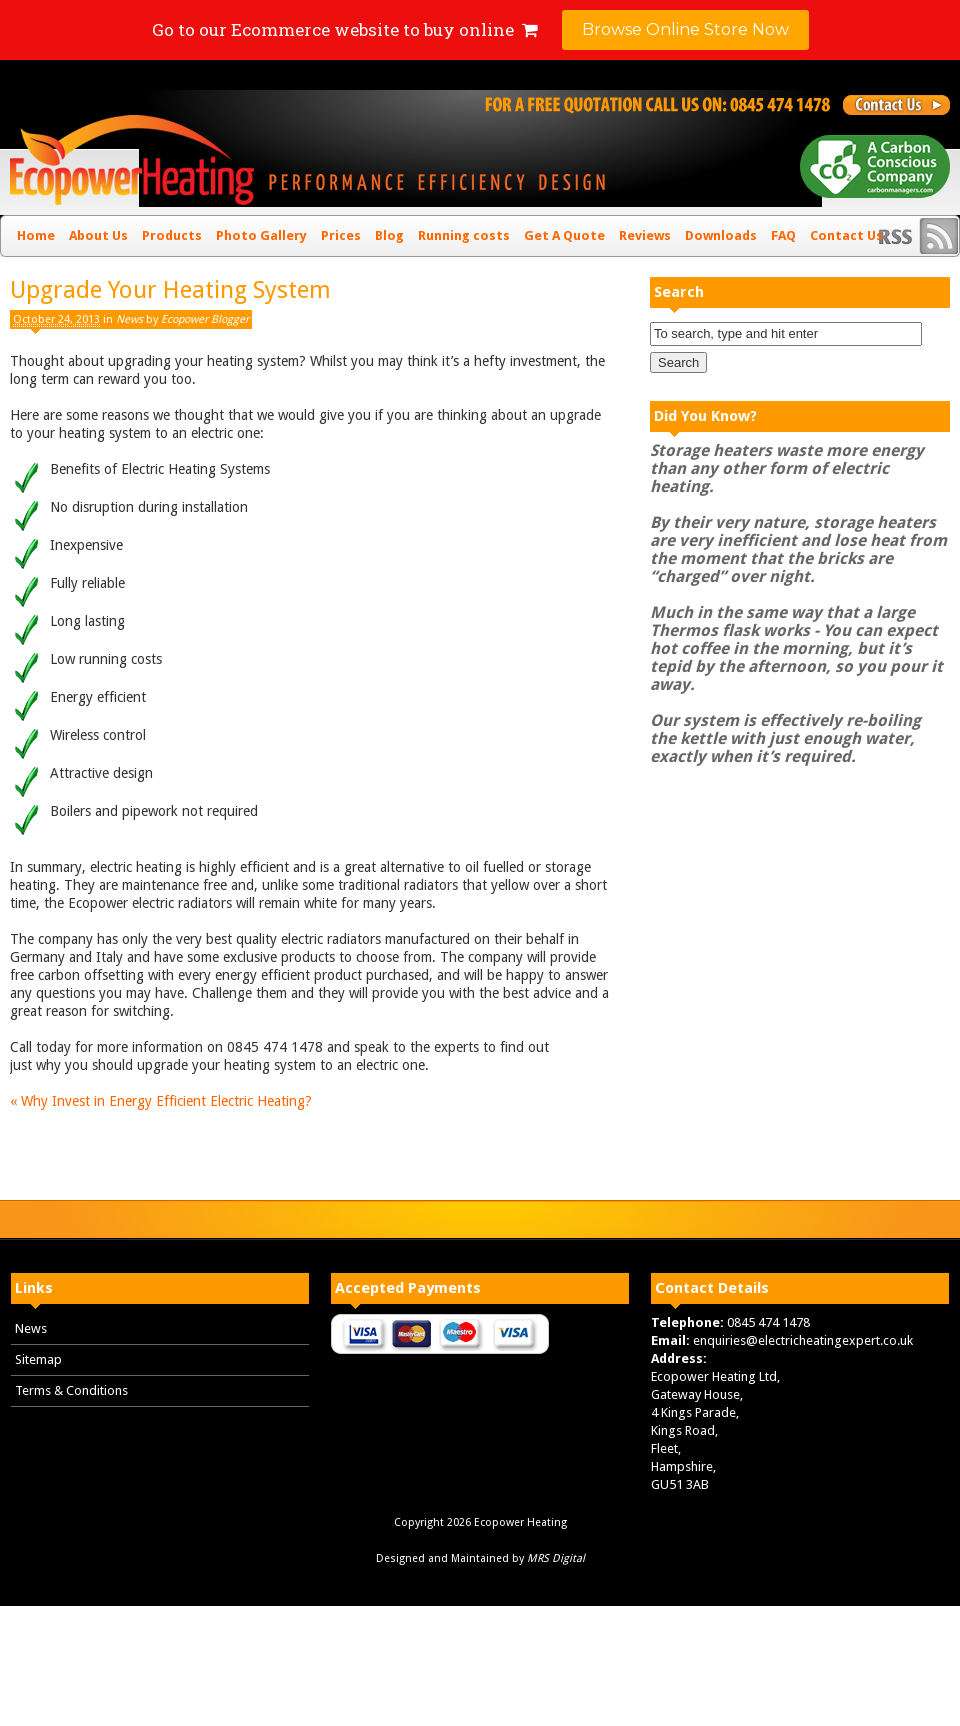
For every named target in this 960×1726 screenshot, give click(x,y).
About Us (98, 235)
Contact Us (846, 235)
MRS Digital (556, 1558)
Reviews (645, 235)
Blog (389, 235)
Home (36, 235)
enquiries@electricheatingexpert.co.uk (803, 1340)
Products (172, 235)
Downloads (721, 235)
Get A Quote (564, 235)
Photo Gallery (261, 235)
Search (679, 292)
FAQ (783, 235)
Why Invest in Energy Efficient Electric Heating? (161, 1101)
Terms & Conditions (71, 1390)
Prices (341, 235)
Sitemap (38, 1359)
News (129, 319)
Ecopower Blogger (205, 319)
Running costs (464, 235)
